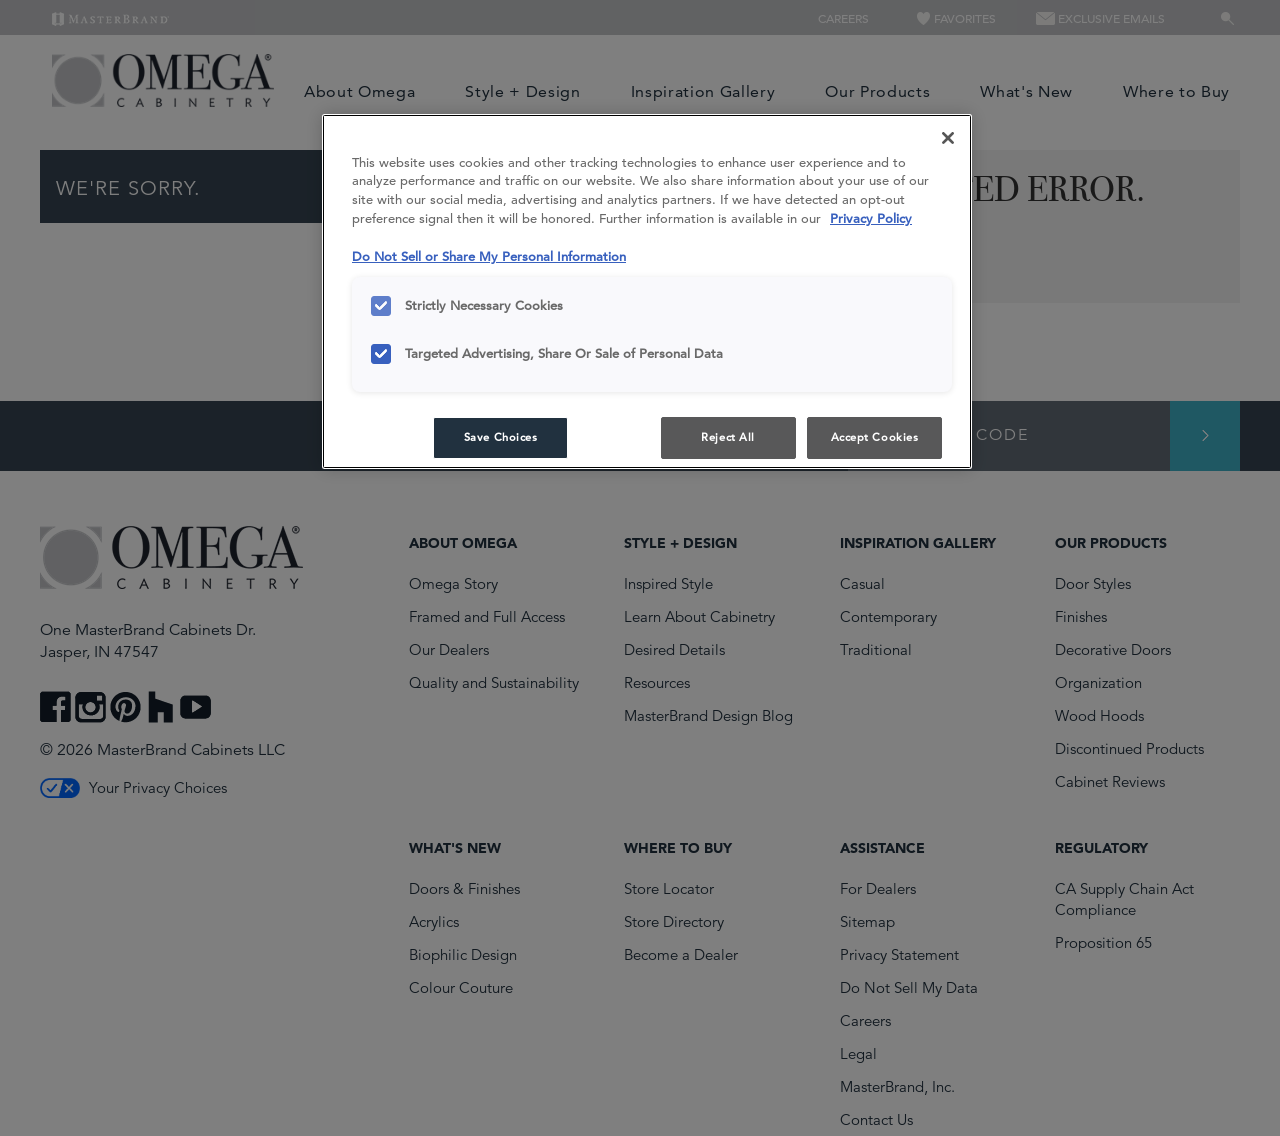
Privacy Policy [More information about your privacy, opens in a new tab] (871, 218)
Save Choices (501, 437)
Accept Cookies (875, 437)
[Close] (948, 138)
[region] (647, 292)
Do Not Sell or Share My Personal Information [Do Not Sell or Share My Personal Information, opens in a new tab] (489, 256)
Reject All (728, 437)
